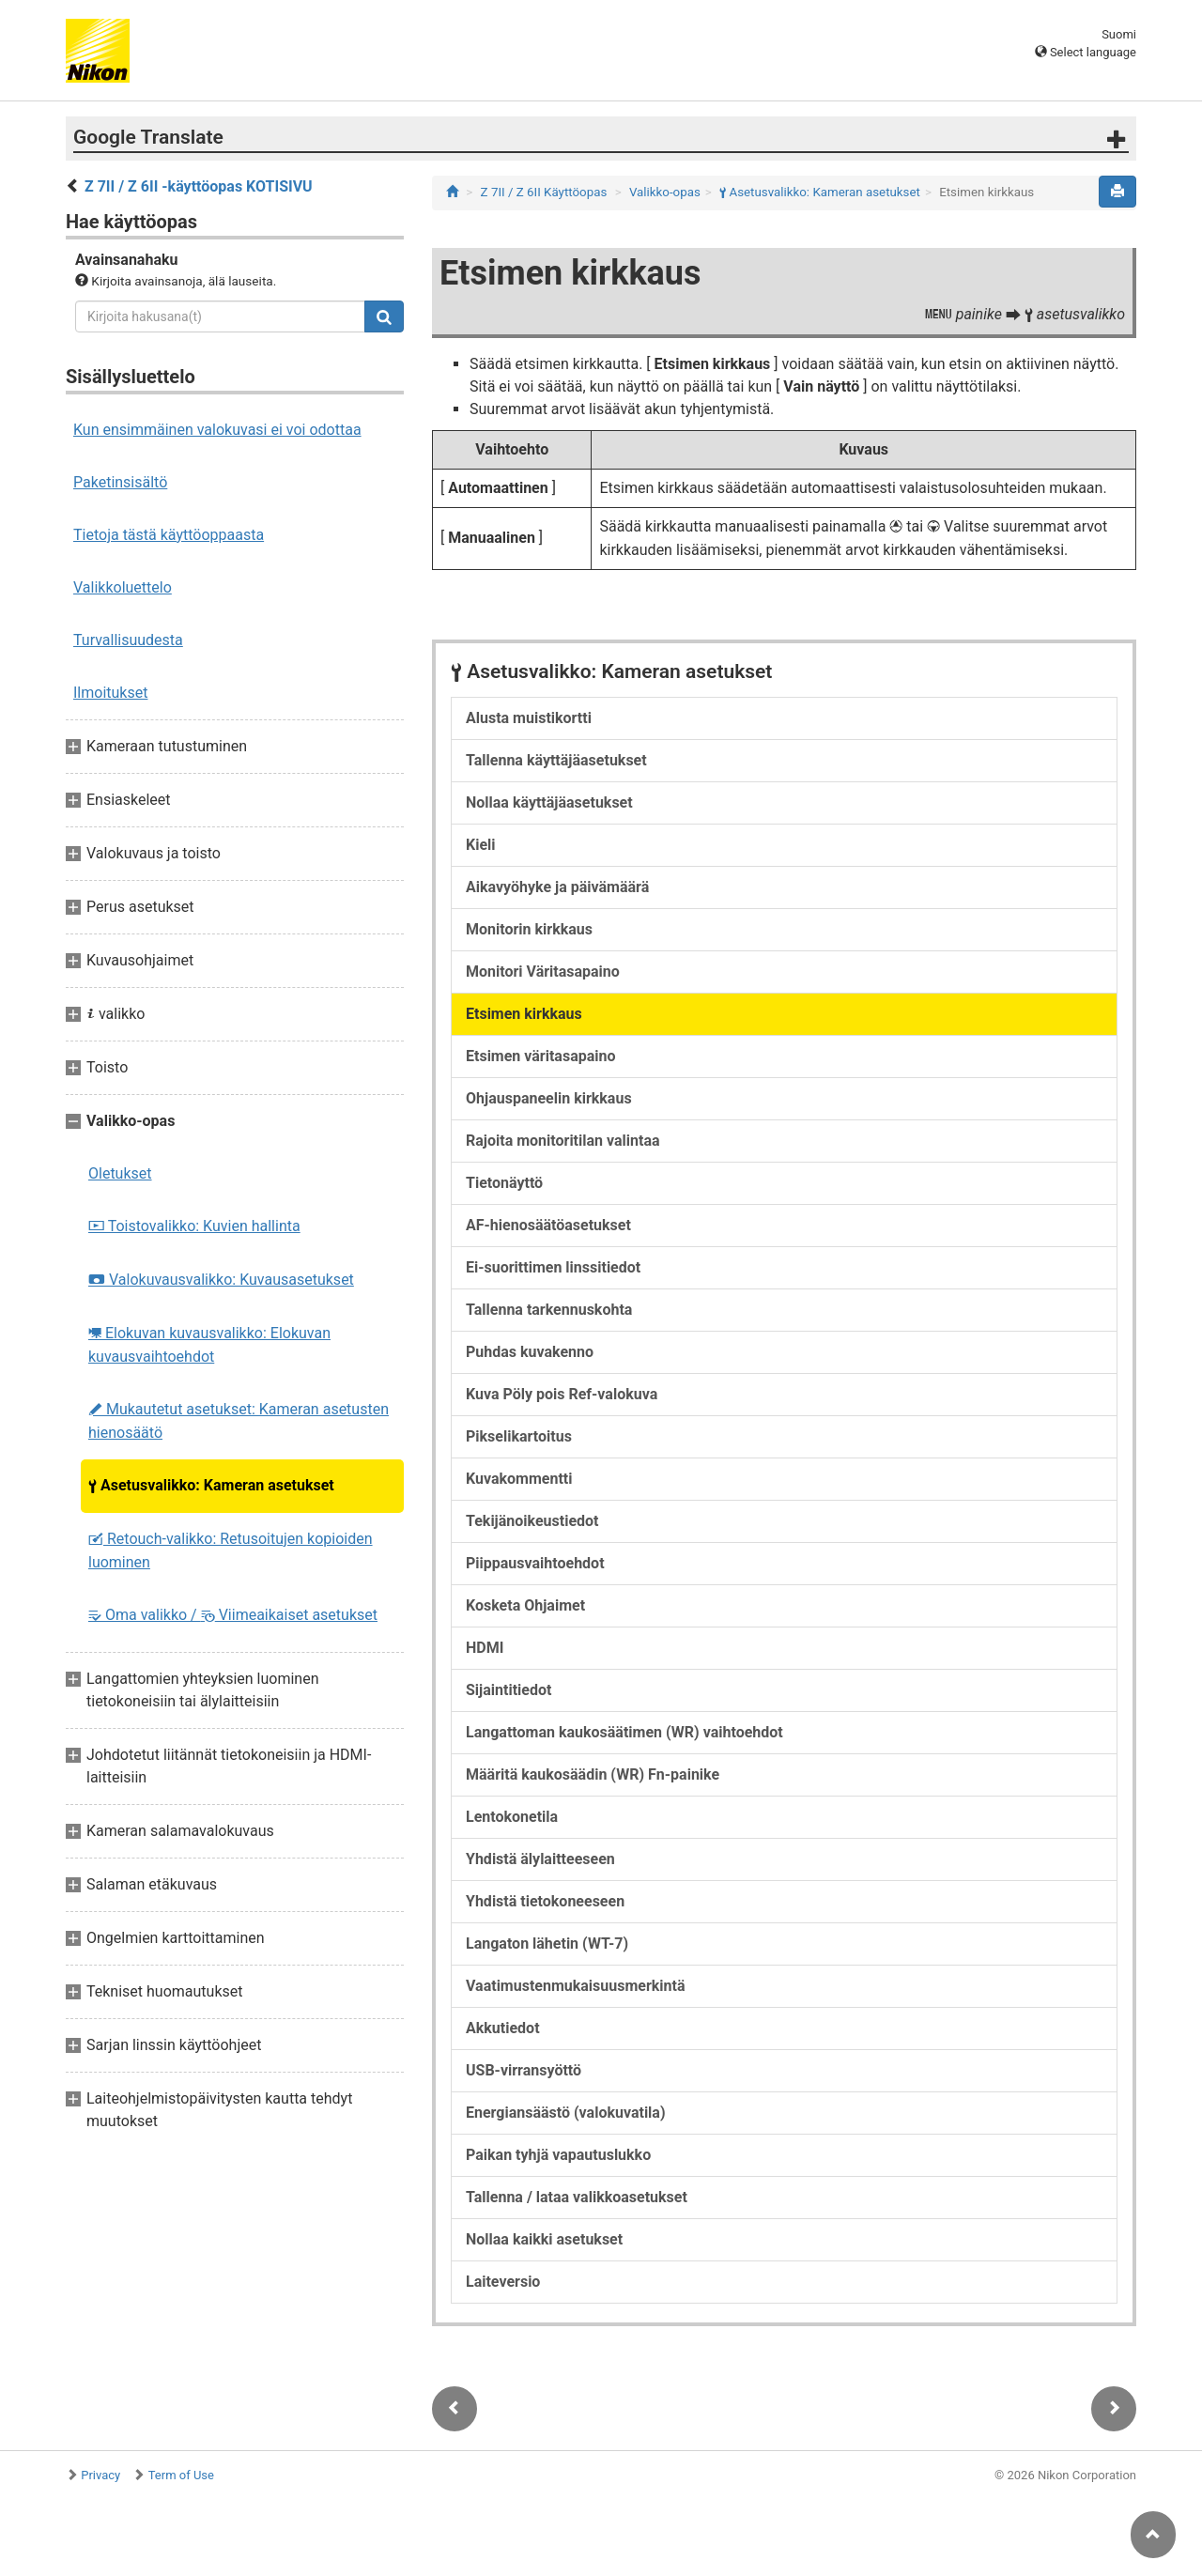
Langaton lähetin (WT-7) (547, 1943)
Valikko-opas (665, 192)
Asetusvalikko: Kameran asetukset (211, 1485)
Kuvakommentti (519, 1479)
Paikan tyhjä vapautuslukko (558, 2155)
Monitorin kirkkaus (529, 929)
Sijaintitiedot (508, 1690)
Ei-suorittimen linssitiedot (553, 1267)
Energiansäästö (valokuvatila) (566, 2112)
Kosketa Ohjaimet (525, 1605)
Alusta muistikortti (529, 718)
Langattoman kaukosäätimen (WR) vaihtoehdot (624, 1732)
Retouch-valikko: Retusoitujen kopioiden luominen (230, 1550)
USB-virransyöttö (523, 2070)
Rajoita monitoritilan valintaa (563, 1140)
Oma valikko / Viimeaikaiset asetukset (233, 1615)
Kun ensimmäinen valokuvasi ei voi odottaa (217, 430)
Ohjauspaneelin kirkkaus (549, 1098)
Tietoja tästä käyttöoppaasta (168, 535)
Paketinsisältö (120, 482)
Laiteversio (503, 2282)
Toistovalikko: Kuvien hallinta (194, 1226)
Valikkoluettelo (122, 587)
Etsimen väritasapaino (541, 1056)
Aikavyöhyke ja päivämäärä (557, 887)
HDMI (484, 1648)
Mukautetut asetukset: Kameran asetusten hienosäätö (238, 1421)
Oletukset (120, 1173)
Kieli (481, 845)
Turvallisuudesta (128, 640)
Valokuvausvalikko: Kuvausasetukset (221, 1279)
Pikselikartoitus (519, 1436)
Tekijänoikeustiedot (532, 1521)
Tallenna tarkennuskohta (549, 1310)
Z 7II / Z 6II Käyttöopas (544, 192)
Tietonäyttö (504, 1183)
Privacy (100, 2475)
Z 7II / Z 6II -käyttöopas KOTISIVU (199, 186)
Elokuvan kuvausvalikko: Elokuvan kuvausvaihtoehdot (209, 1344)
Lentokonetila (512, 1817)
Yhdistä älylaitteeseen (540, 1859)
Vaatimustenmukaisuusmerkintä (576, 1986)
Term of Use (181, 2475)
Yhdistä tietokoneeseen (545, 1901)
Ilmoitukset (110, 693)
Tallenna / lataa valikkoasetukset (576, 2197)
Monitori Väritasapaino (543, 971)
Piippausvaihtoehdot (535, 1563)
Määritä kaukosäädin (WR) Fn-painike (592, 1774)
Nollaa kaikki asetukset (544, 2239)
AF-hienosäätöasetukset (548, 1225)
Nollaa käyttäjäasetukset (549, 802)
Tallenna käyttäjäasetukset (556, 760)
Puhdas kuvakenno (529, 1352)
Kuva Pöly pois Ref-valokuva (561, 1394)
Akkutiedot (503, 2028)
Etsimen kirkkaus (524, 1014)
